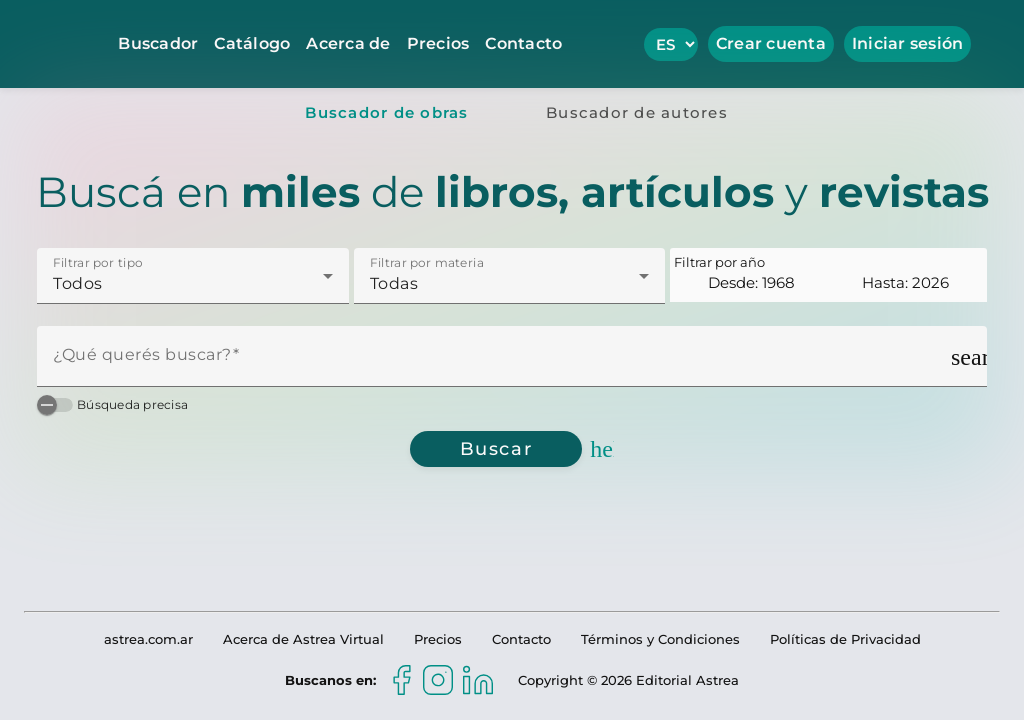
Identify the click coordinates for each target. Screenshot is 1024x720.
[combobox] (193, 284)
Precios (438, 43)
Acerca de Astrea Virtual (303, 639)
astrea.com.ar (148, 639)
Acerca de (348, 43)
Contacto (523, 43)
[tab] (387, 112)
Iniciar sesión (908, 43)
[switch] (55, 405)
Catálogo (252, 43)
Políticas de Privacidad (845, 639)
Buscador (158, 43)
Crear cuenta (771, 43)
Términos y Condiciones (660, 639)
